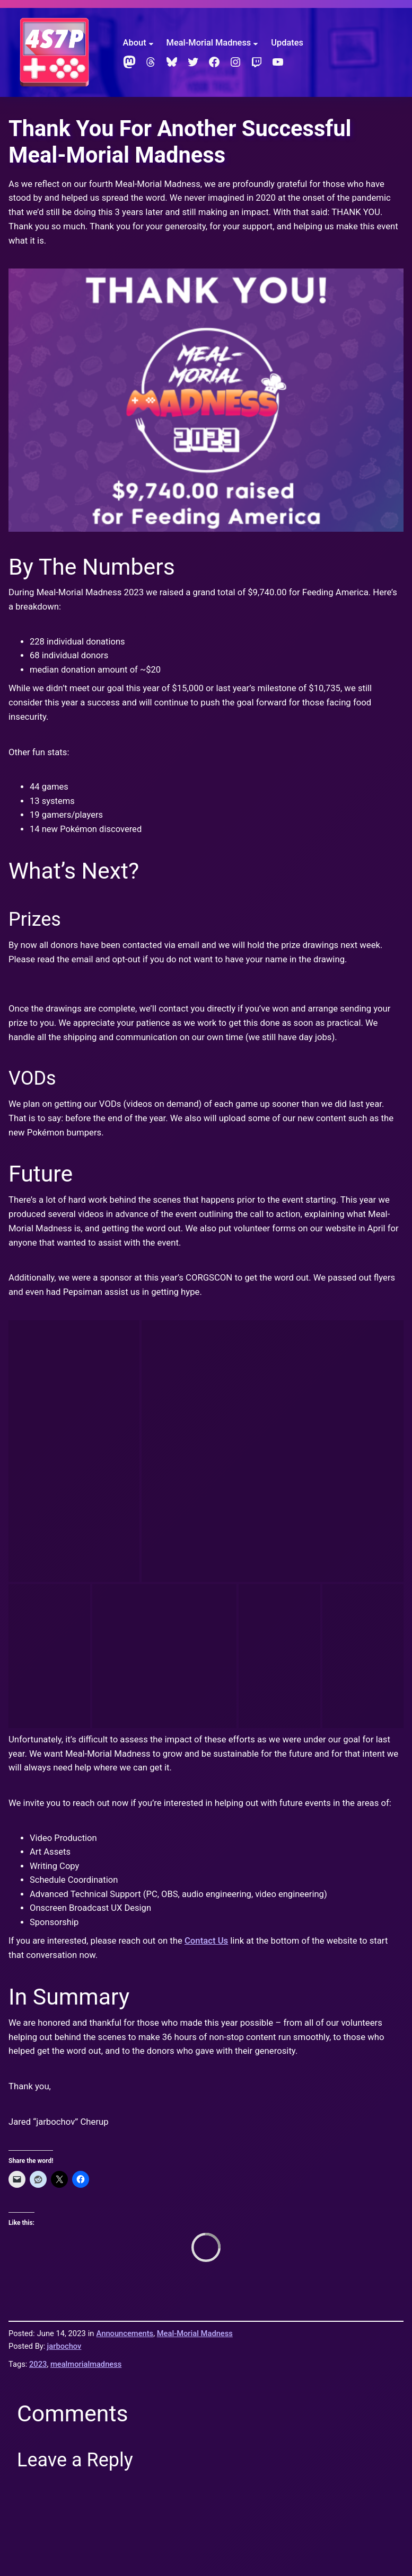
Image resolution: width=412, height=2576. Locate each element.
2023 (38, 1960)
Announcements (125, 1930)
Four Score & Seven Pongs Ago (67, 2431)
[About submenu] (151, 43)
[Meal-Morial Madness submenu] (255, 43)
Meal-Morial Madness (195, 1930)
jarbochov (64, 1942)
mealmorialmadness (85, 1960)
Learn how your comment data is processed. (261, 2312)
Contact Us (206, 1537)
